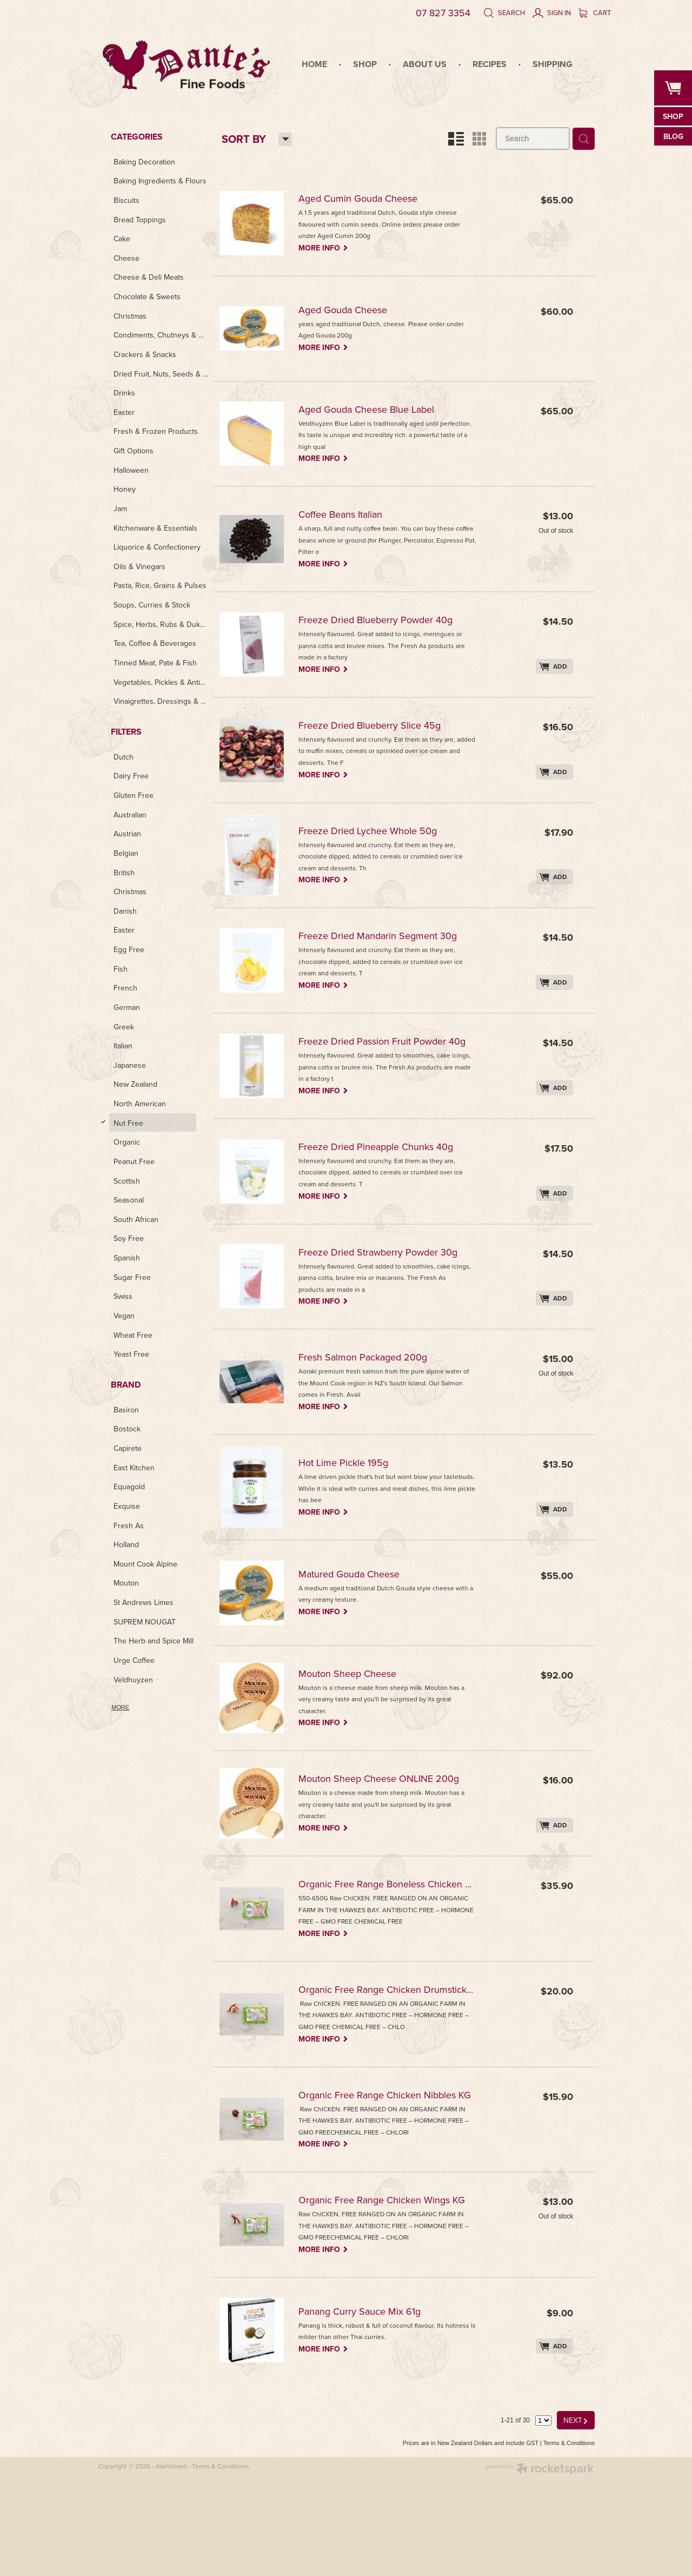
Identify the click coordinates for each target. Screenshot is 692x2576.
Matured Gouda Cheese (357, 1575)
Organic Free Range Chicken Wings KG (390, 2201)
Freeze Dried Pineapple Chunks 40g (384, 1147)
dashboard (171, 2466)
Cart (594, 12)
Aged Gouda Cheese (351, 310)
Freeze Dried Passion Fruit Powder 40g (390, 1042)
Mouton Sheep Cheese (356, 1674)
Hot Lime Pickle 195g (352, 1463)
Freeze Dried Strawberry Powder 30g (386, 1253)
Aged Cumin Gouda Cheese (366, 199)
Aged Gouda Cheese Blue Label (375, 410)
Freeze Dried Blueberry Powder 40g (384, 620)
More (120, 1707)
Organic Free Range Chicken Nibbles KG (393, 2096)
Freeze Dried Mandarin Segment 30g (386, 936)
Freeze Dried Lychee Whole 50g (376, 831)
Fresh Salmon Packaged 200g (371, 1358)
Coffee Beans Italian (349, 515)
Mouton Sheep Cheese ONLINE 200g (387, 1779)
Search (504, 12)
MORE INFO (332, 247)
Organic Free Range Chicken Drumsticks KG (394, 1990)
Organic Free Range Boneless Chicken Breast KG (394, 1885)
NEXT (575, 2420)
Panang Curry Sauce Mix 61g (368, 2312)
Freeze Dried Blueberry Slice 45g (378, 726)
